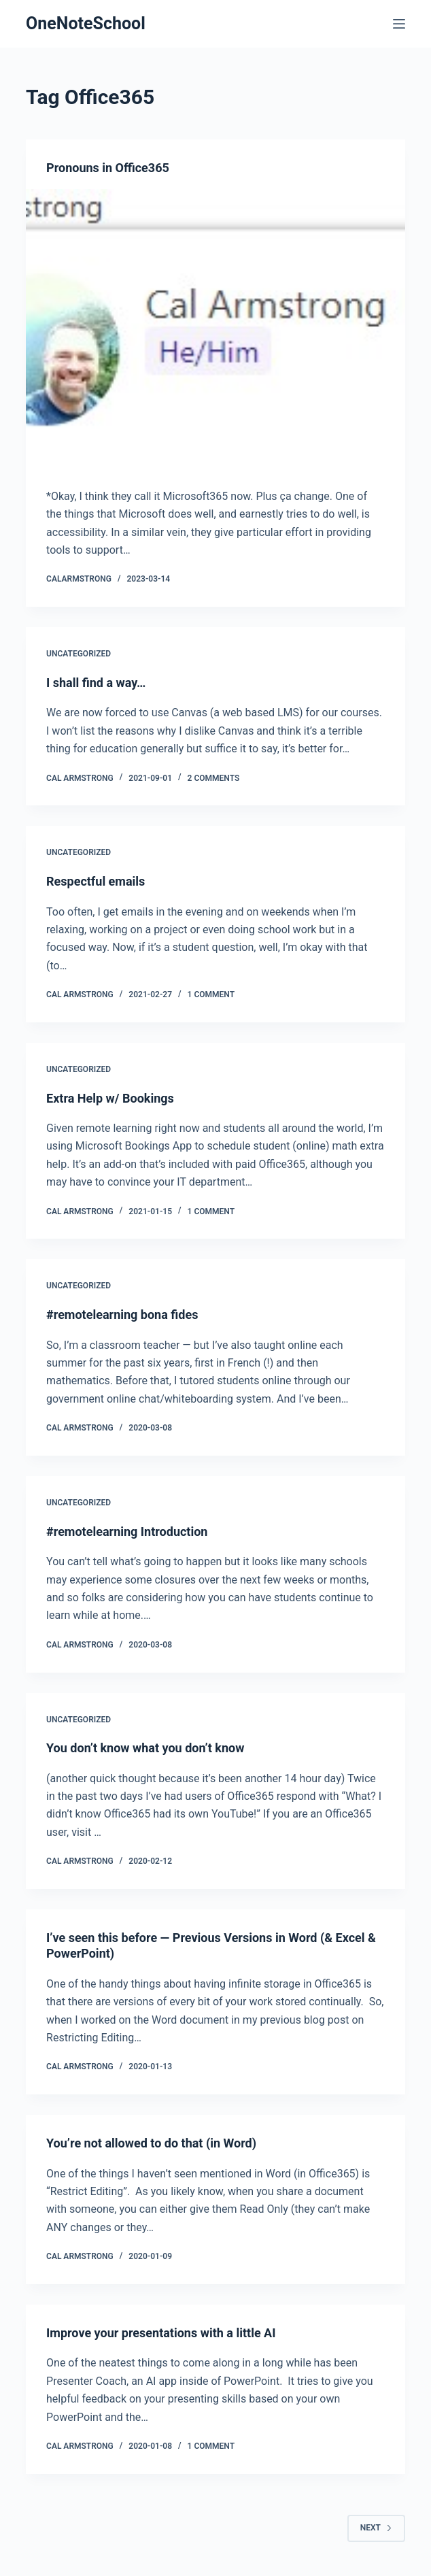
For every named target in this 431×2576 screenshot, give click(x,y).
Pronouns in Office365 (107, 168)
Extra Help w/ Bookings (110, 1098)
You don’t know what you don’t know (145, 1748)
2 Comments (214, 778)
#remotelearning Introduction (126, 1531)
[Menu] (399, 24)
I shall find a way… (95, 682)
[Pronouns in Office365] (215, 331)
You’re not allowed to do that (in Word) (151, 2143)
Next (376, 2527)
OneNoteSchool (85, 23)
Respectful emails (95, 881)
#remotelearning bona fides (122, 1314)
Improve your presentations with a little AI (160, 2333)
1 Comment (211, 994)
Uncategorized (78, 653)
